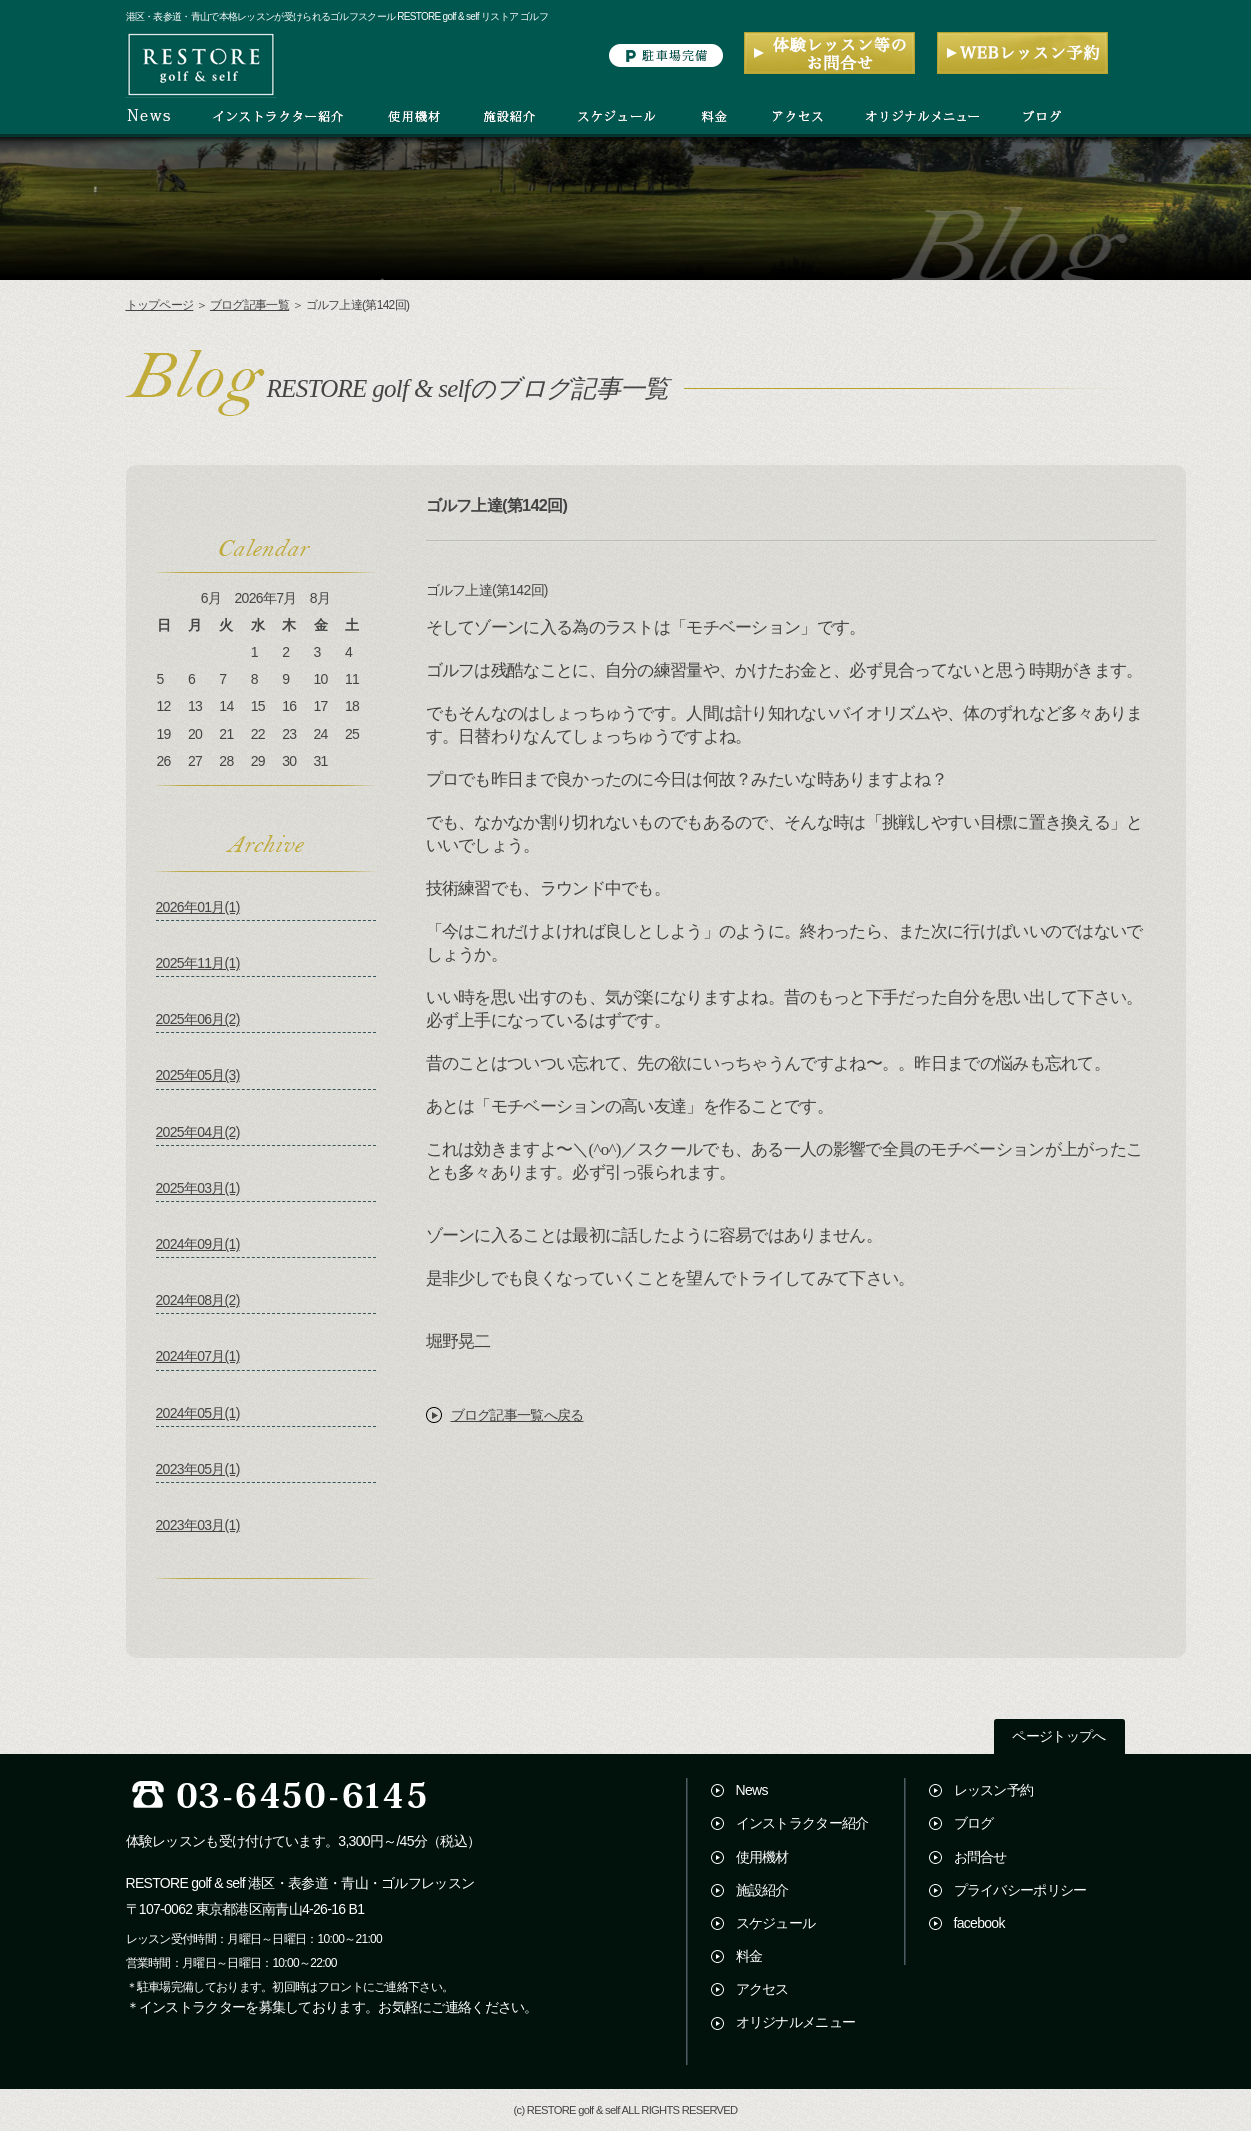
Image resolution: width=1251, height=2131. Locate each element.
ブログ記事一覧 (249, 305)
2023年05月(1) (198, 1469)
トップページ (160, 305)
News (752, 1790)
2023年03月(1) (198, 1525)
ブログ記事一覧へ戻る (517, 1415)
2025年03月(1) (198, 1188)
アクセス (762, 1989)
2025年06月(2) (198, 1019)
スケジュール (776, 1923)
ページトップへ (1058, 1736)
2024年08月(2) (198, 1300)
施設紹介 (762, 1890)
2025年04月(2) (198, 1132)
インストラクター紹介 (802, 1823)
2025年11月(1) (198, 963)
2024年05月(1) (198, 1413)
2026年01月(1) (198, 907)
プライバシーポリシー (1020, 1890)
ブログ (974, 1823)
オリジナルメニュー (796, 2022)
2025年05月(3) (198, 1075)
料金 (749, 1956)
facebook (979, 1923)
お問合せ (980, 1857)
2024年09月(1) (198, 1244)
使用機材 (762, 1857)
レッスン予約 (994, 1790)
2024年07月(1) (198, 1356)
